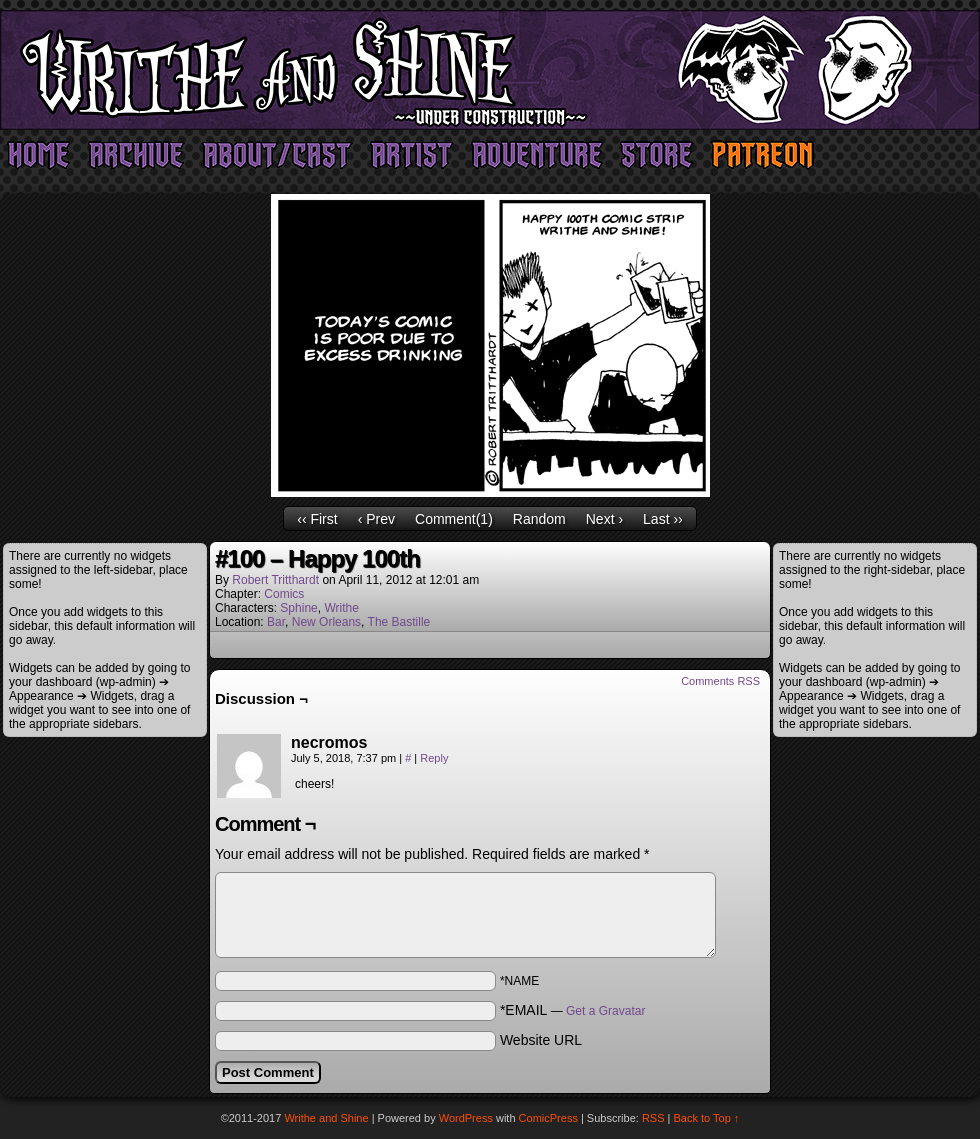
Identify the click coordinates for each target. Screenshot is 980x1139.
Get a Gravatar (605, 1011)
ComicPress (548, 1118)
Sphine (298, 608)
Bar (276, 622)
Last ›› (663, 519)
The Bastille (399, 622)
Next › (604, 519)
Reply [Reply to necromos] (434, 758)
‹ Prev (376, 519)
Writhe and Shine (490, 70)
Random (539, 519)
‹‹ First (317, 519)
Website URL (541, 1040)
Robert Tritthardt (275, 580)
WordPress (466, 1118)
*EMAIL (573, 1010)
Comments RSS (720, 681)
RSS (653, 1118)
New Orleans (326, 622)
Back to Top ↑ (707, 1118)
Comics (284, 594)
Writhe (341, 608)
